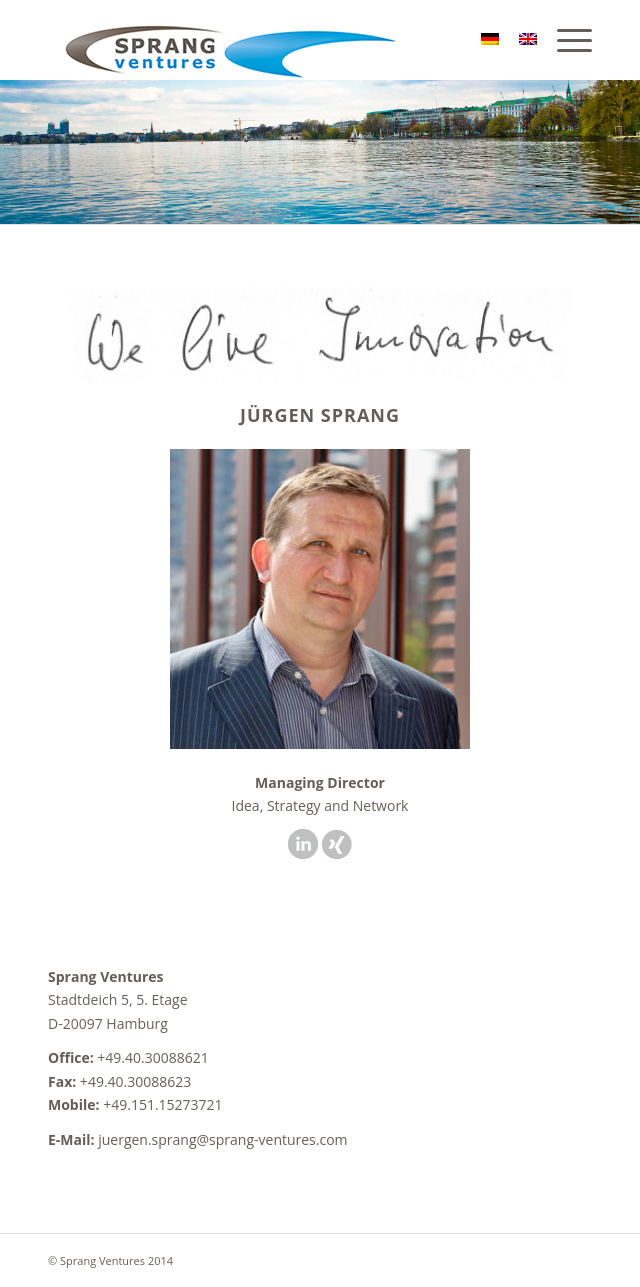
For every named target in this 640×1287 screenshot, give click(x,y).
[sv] (265, 40)
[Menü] (564, 40)
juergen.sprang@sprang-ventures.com (222, 1139)
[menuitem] (564, 40)
